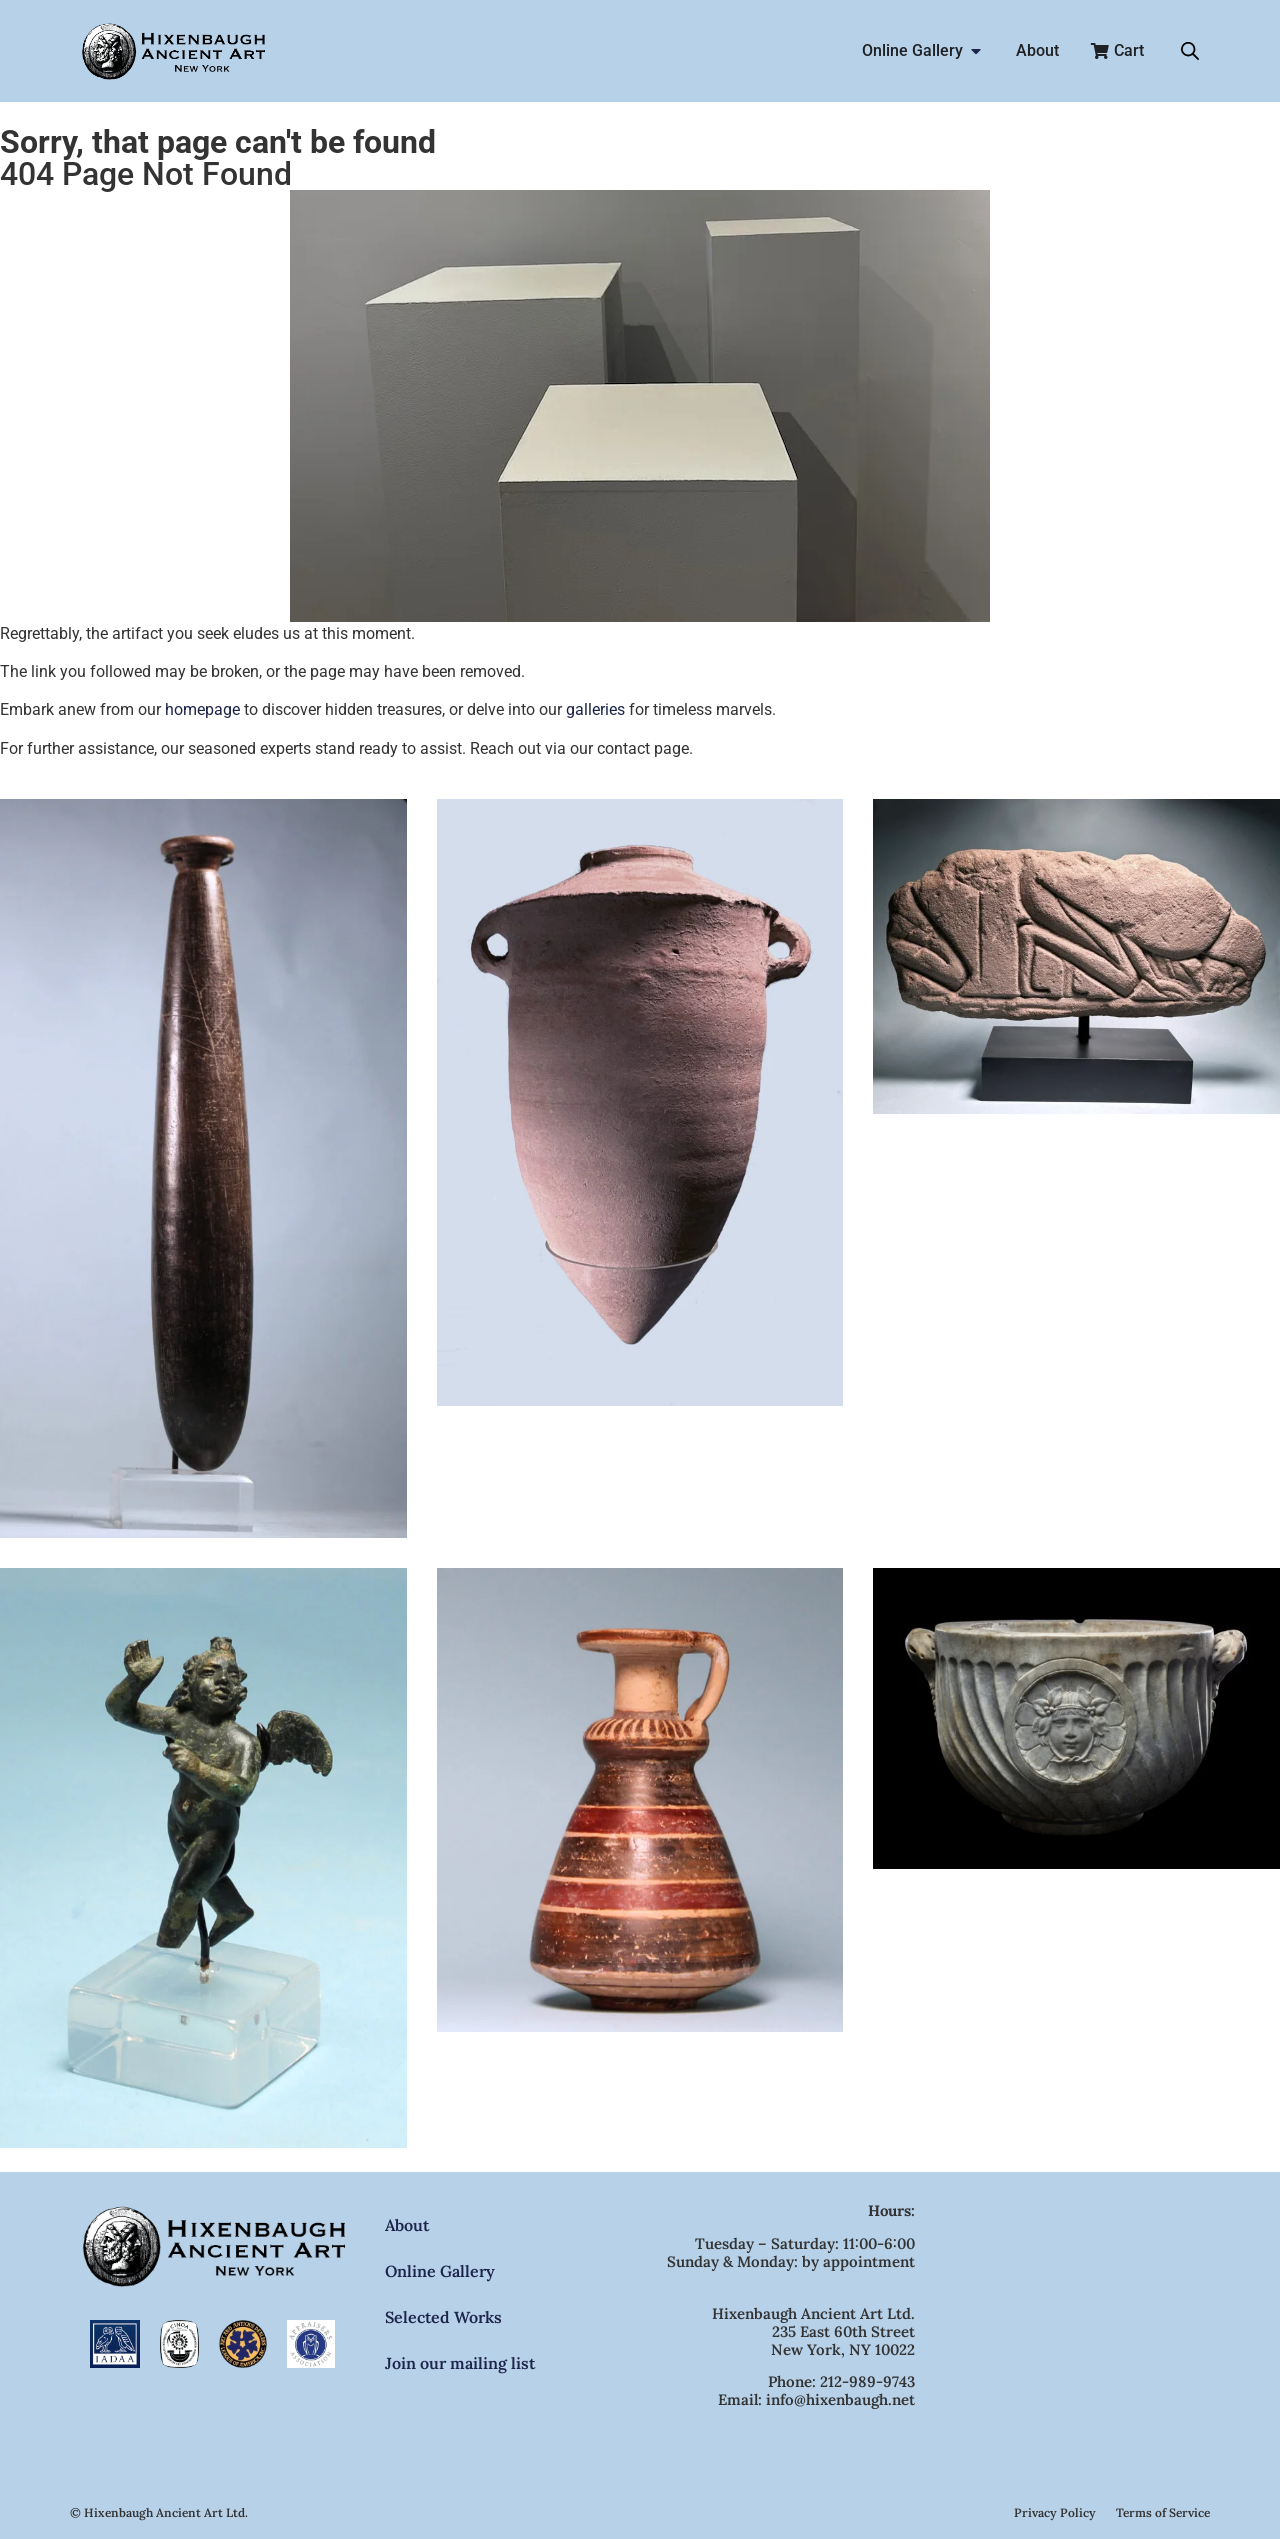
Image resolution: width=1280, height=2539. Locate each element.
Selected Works (443, 2317)
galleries (595, 709)
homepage (202, 709)
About (407, 2225)
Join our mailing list (460, 2363)
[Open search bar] (1190, 51)
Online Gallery (440, 2271)
